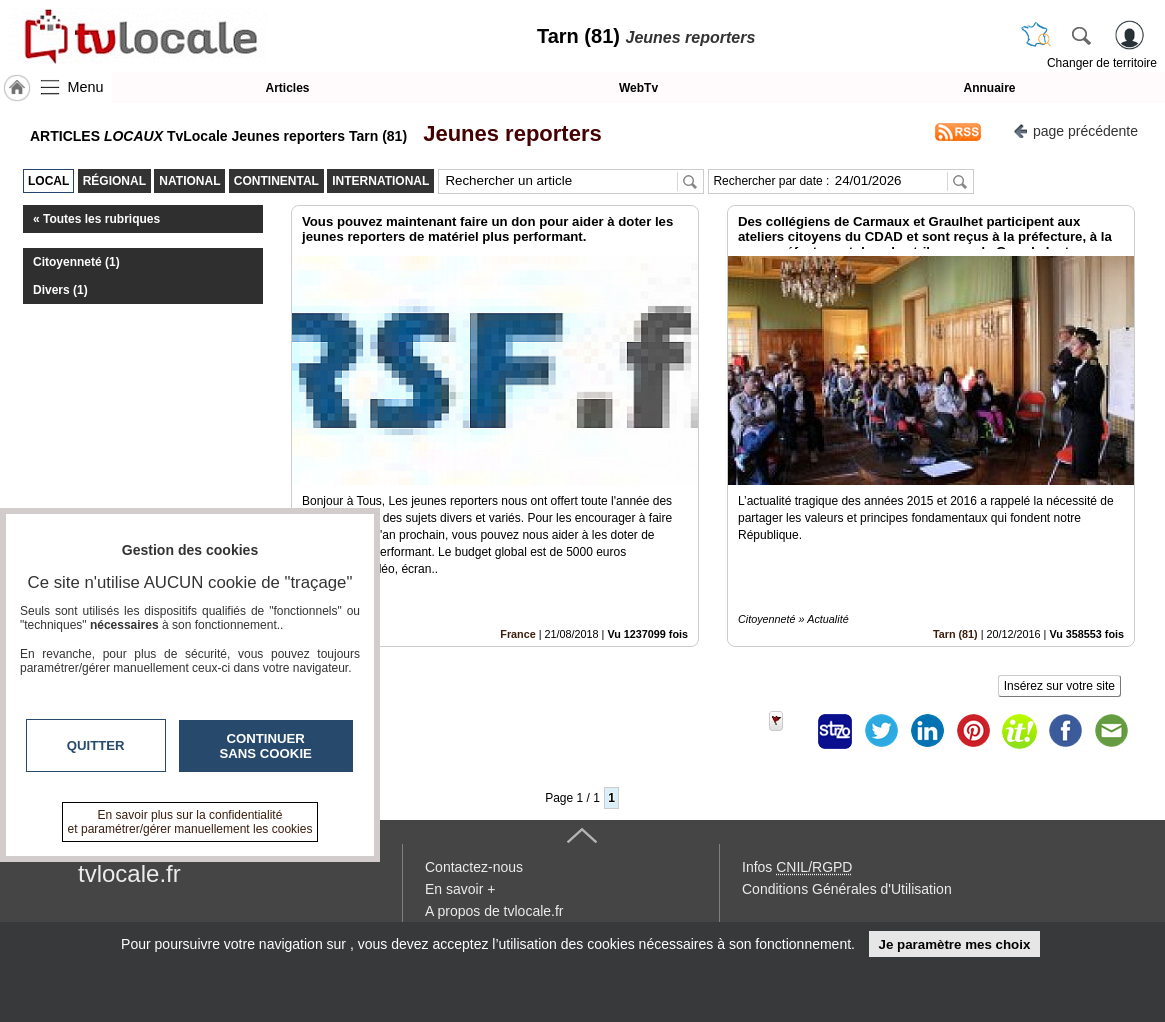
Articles (287, 88)
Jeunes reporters (506, 133)
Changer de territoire (1102, 63)
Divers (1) (60, 290)
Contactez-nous (474, 867)
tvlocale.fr (129, 873)
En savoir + (460, 889)
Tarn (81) (955, 634)
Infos (797, 867)
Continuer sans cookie (266, 746)
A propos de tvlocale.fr (494, 911)
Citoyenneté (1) (76, 262)
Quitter (96, 745)
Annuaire (989, 88)
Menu (86, 87)
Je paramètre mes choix (954, 944)
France (517, 634)
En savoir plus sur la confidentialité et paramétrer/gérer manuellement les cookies (190, 822)
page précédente (1075, 129)
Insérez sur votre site (1059, 686)
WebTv (638, 88)
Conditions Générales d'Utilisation (847, 889)
